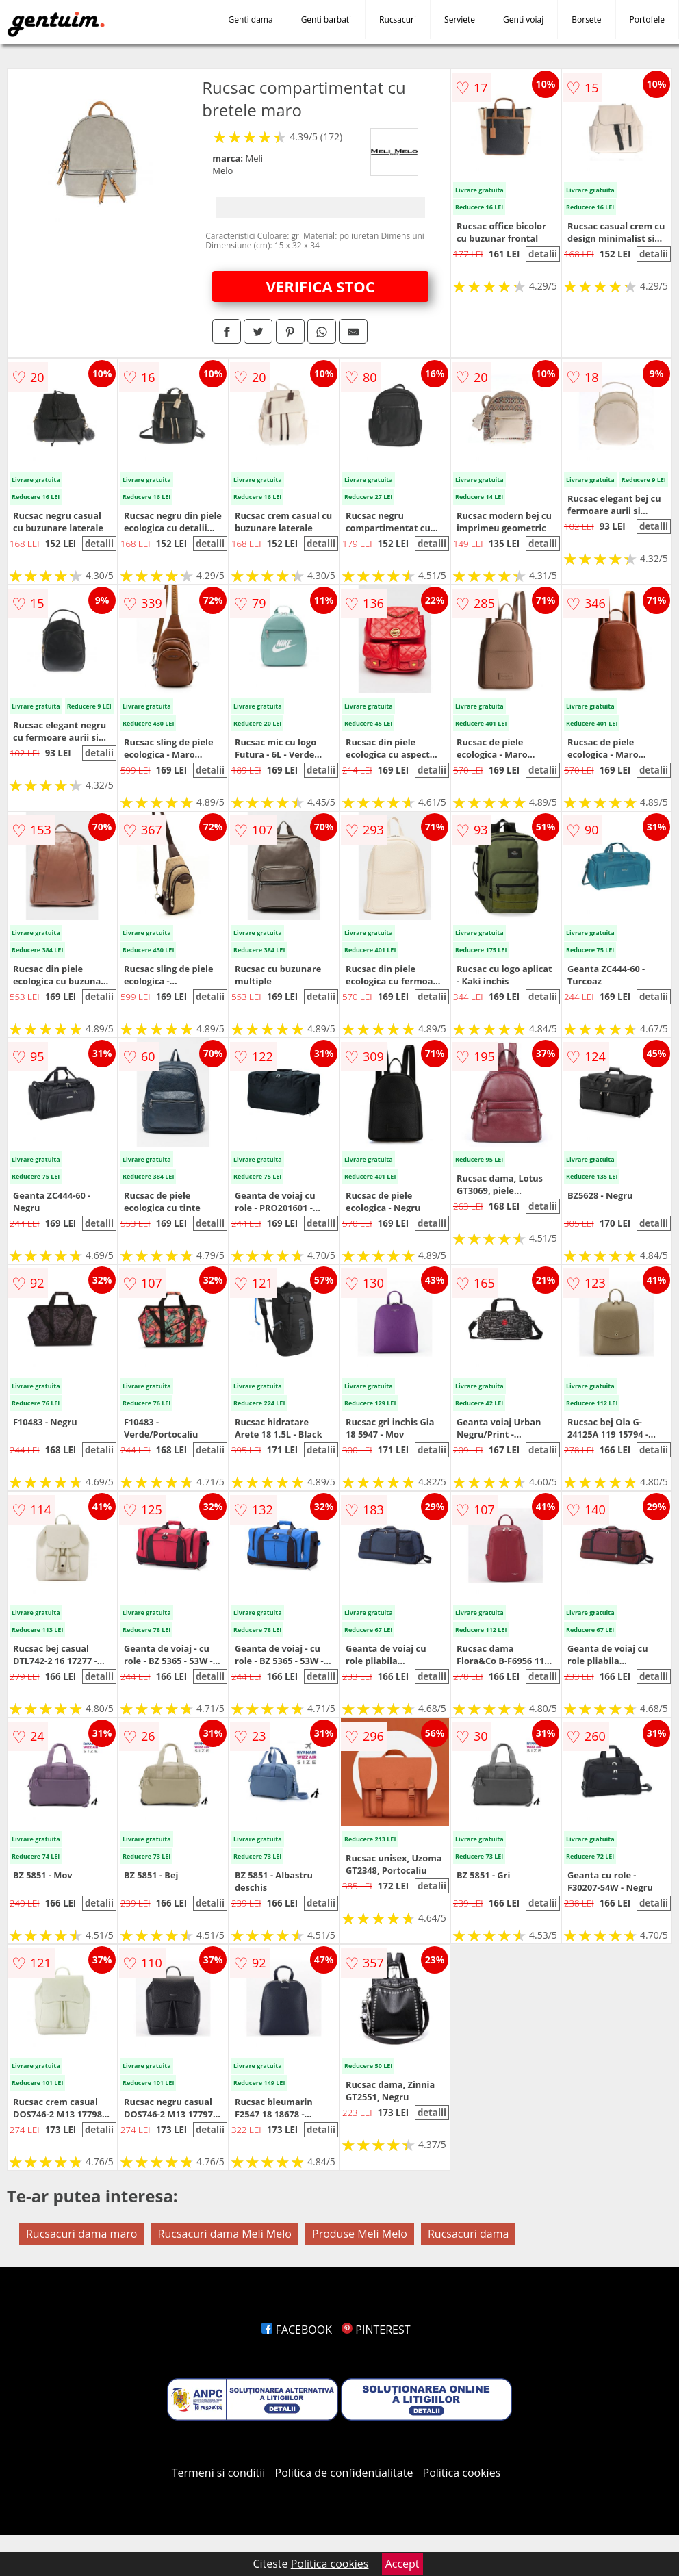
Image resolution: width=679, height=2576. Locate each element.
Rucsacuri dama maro (81, 2233)
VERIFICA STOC (320, 286)
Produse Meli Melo (359, 2233)
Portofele (647, 19)
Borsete (586, 19)
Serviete (459, 19)
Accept (402, 2563)
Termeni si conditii (219, 2472)
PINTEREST (376, 2329)
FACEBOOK (296, 2329)
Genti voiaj (523, 19)
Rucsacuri (397, 19)
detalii (542, 254)
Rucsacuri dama (468, 2233)
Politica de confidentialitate (344, 2472)
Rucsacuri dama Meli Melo (225, 2233)
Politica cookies (462, 2472)
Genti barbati (326, 19)
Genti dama (251, 19)
